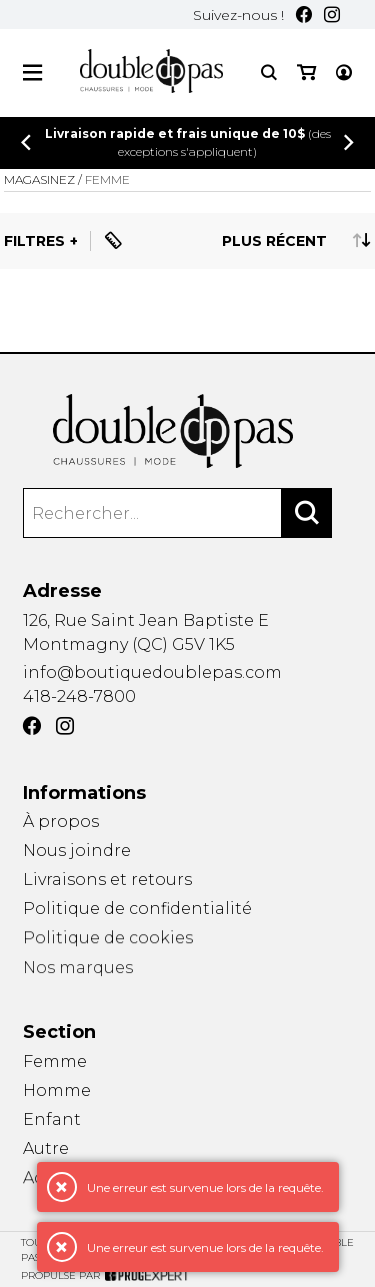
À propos (61, 821)
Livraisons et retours (107, 879)
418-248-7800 (79, 696)
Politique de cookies (108, 940)
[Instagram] (332, 14)
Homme (57, 1090)
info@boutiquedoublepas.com (152, 672)
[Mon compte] (344, 72)
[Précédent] (26, 142)
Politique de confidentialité (137, 909)
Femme (55, 1061)
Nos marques (78, 972)
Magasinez (39, 179)
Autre (46, 1149)
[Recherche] (269, 72)
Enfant (52, 1119)
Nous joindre (77, 850)
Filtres (34, 241)
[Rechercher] (307, 513)
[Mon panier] (306, 72)
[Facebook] (304, 14)
